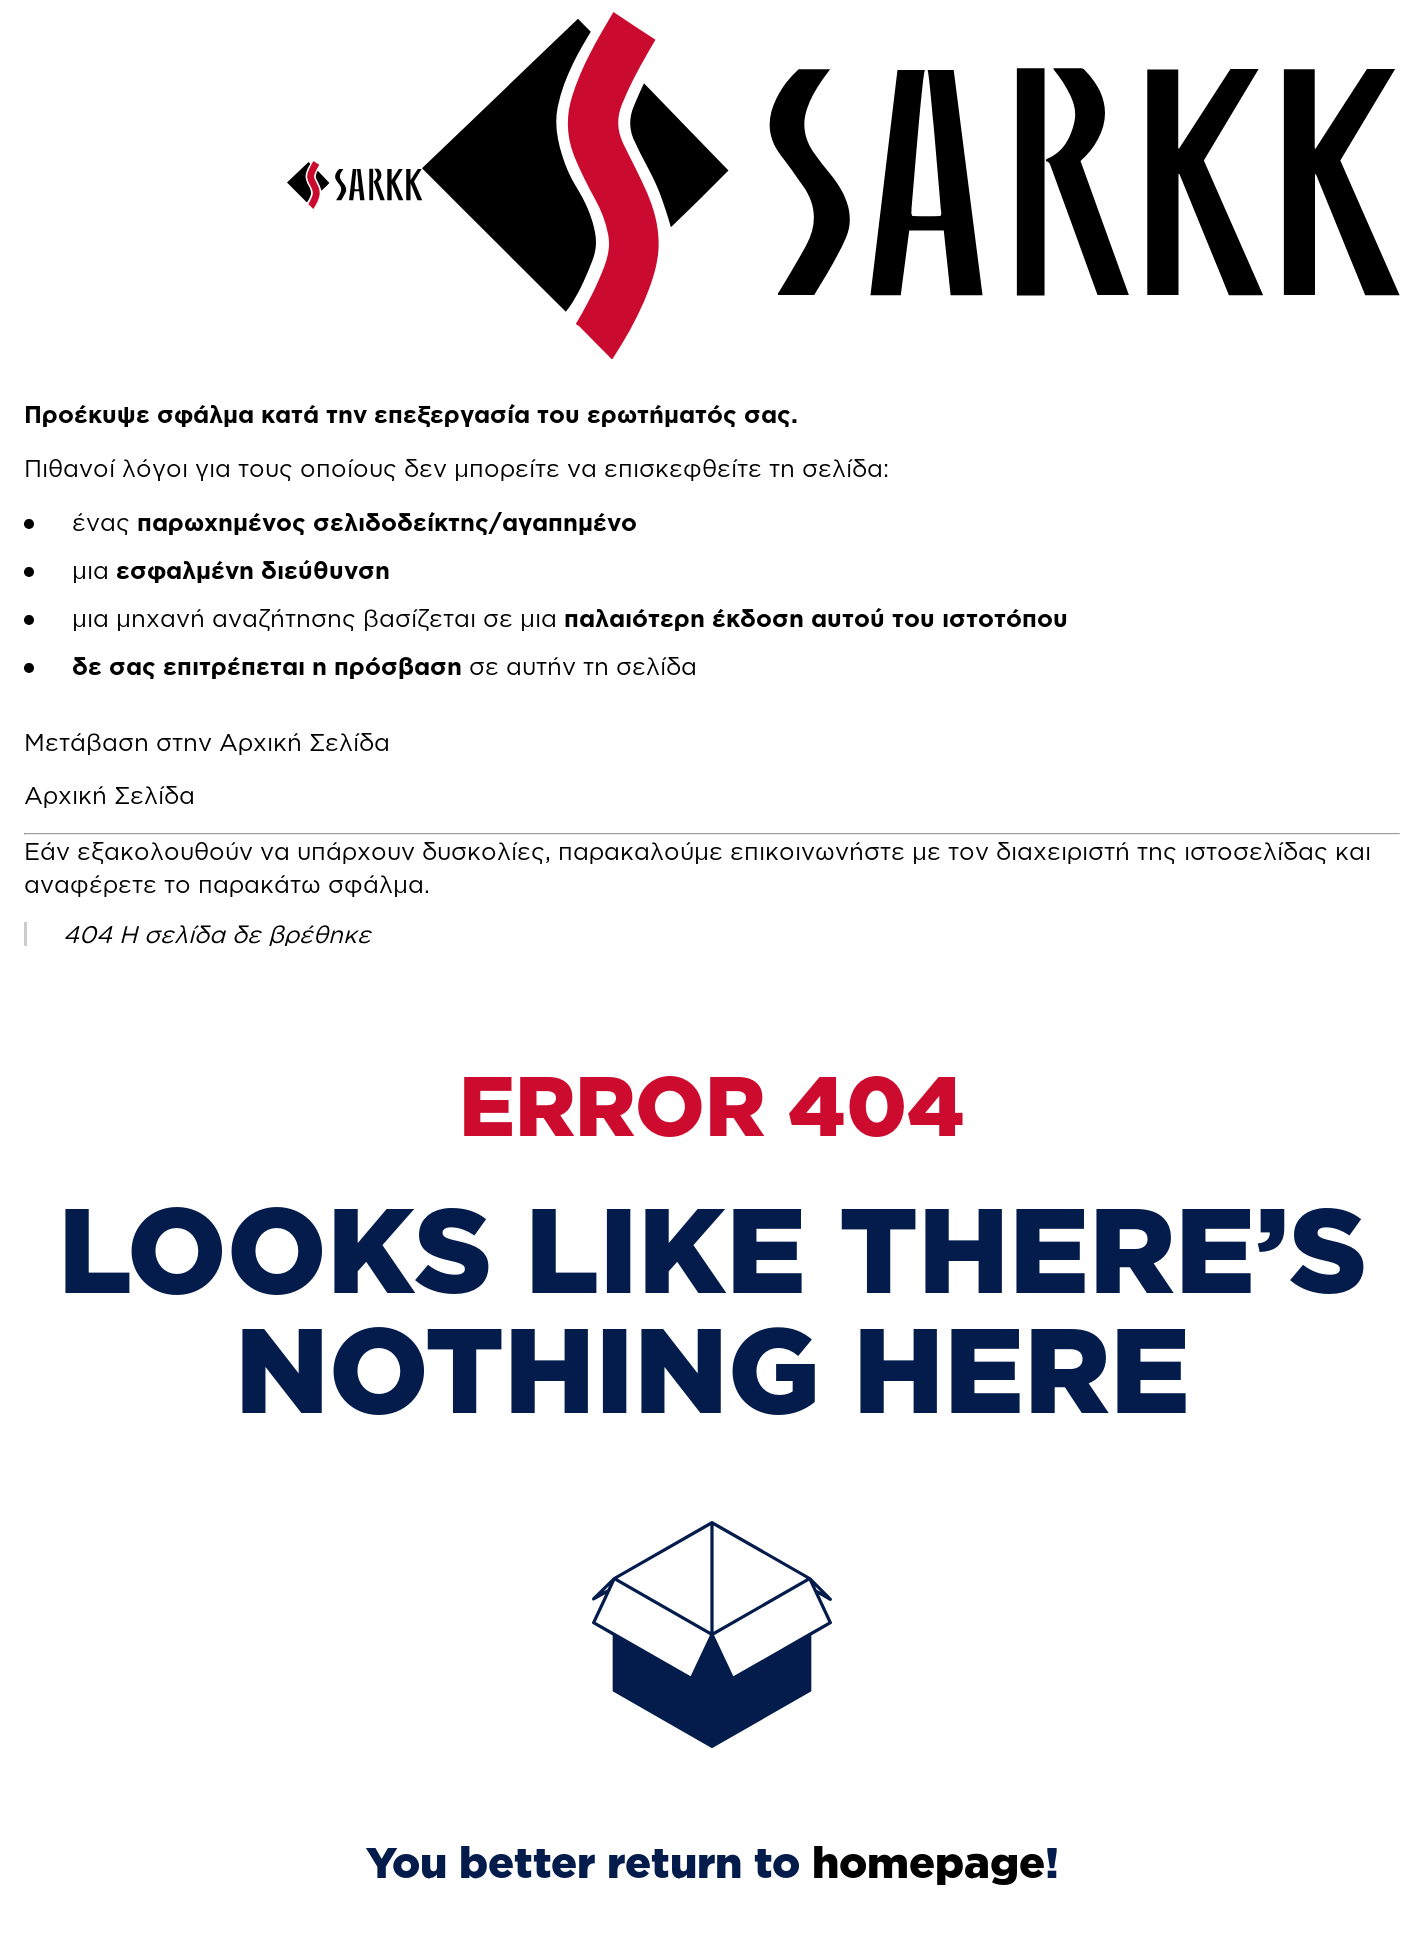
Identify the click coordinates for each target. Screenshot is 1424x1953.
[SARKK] (354, 200)
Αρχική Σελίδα (109, 795)
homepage (928, 1862)
